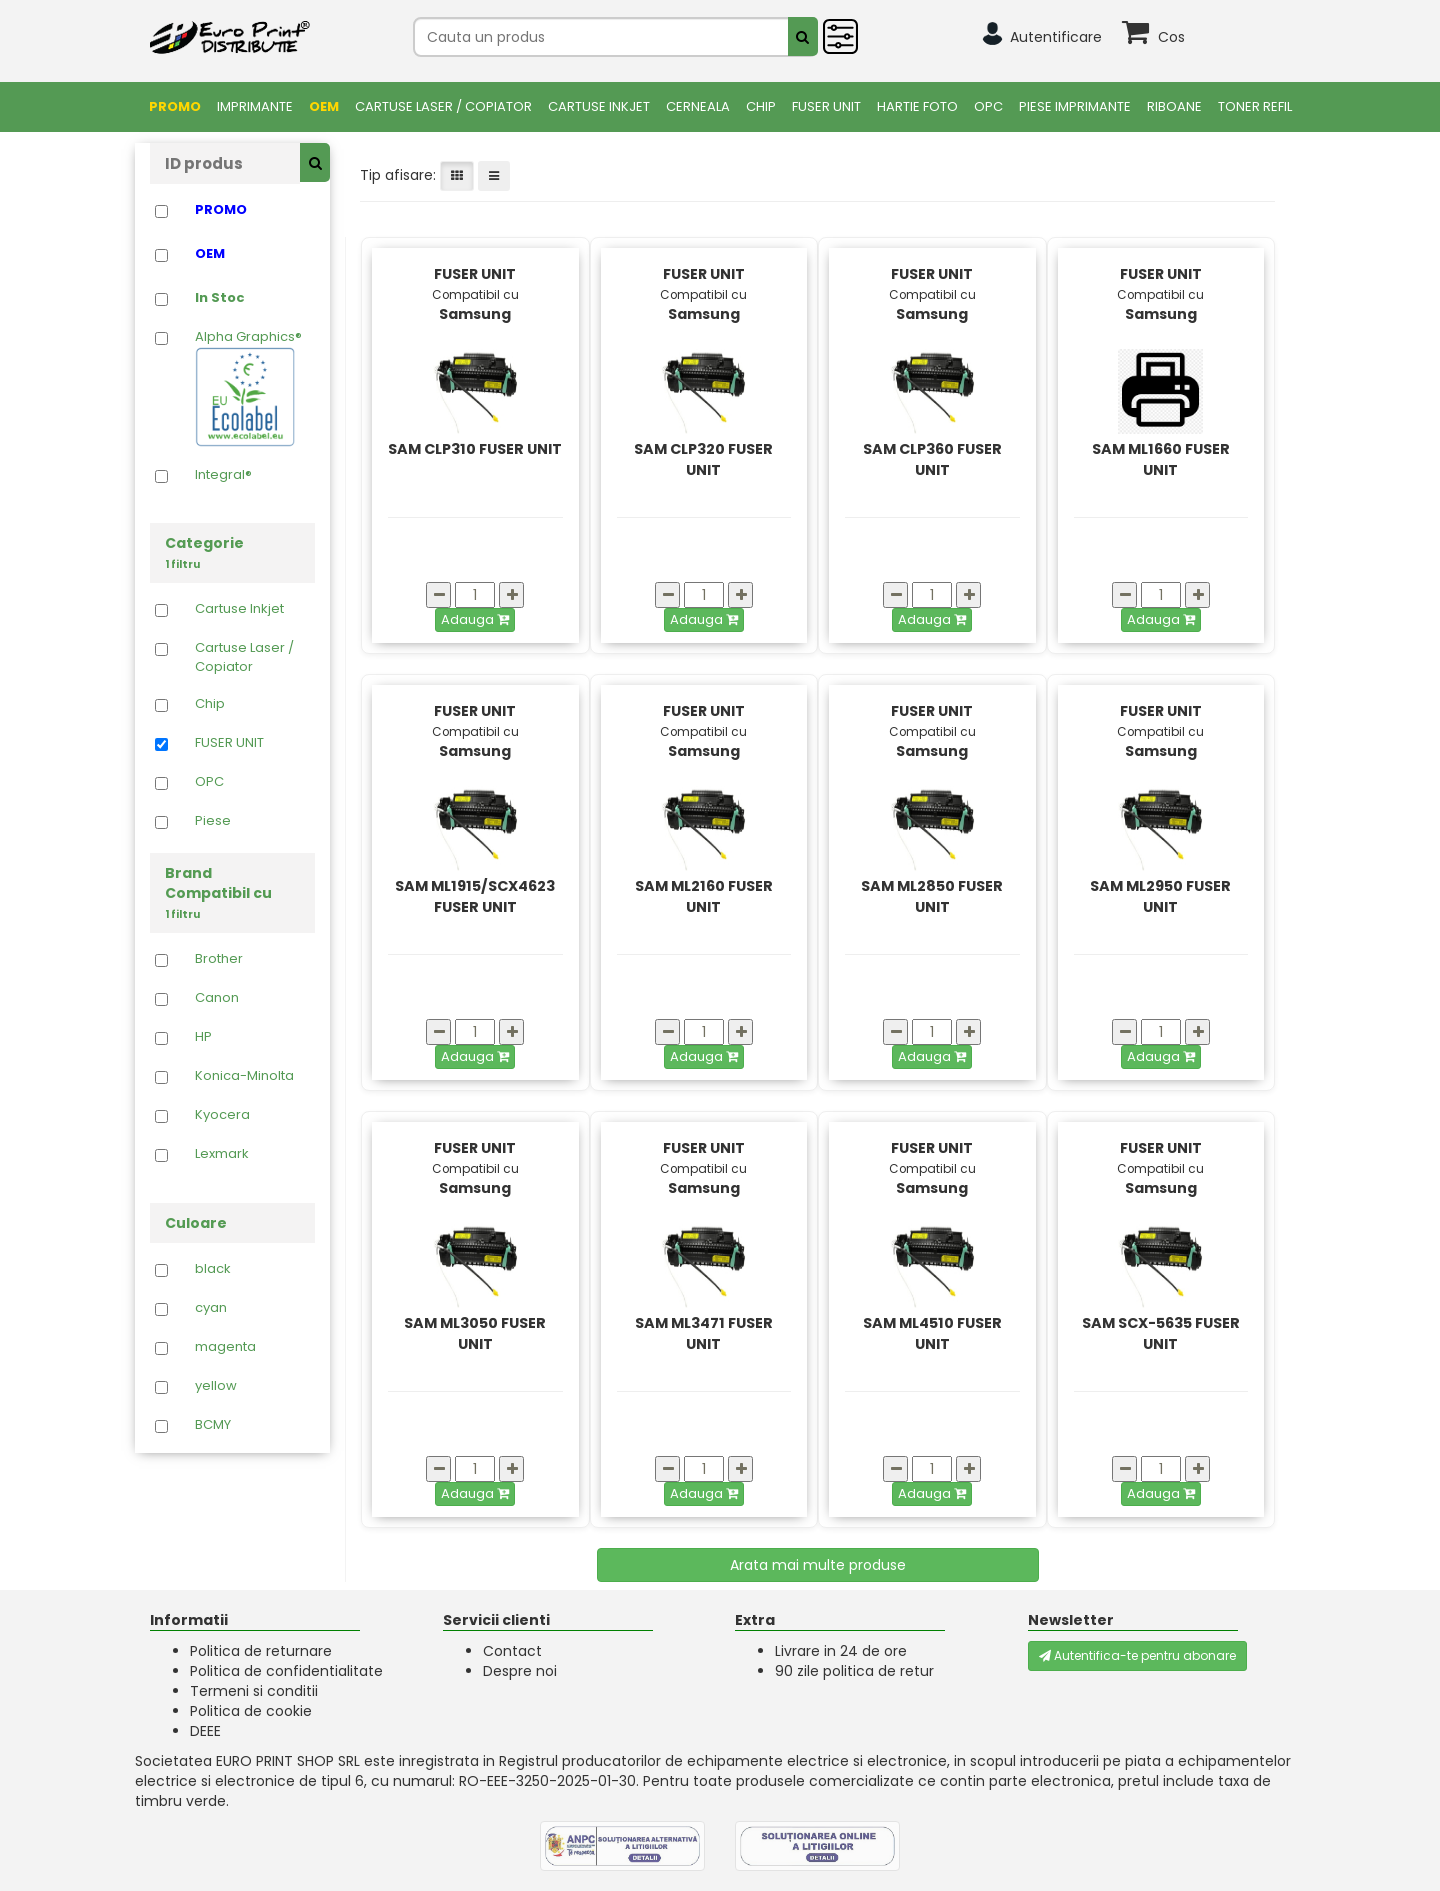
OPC (988, 106)
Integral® (223, 475)
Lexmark (222, 1154)
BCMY (213, 1425)
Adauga (475, 619)
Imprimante (255, 106)
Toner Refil (1255, 106)
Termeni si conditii (254, 1691)
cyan (211, 1308)
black (213, 1269)
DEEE (205, 1731)
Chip (761, 106)
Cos (1171, 37)
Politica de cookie (251, 1711)
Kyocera (222, 1115)
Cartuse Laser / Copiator (443, 106)
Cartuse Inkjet (599, 106)
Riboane (1174, 106)
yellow (216, 1386)
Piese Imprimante (1075, 106)
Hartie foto (917, 106)
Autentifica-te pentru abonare (1137, 1655)
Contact (512, 1651)
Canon (217, 998)
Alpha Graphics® (248, 387)
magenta (225, 1347)
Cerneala (698, 106)
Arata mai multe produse (818, 1565)
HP (203, 1037)
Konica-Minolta (244, 1076)
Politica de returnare (261, 1651)
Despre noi (520, 1671)
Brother (219, 959)
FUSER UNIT (826, 106)
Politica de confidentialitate (286, 1671)
